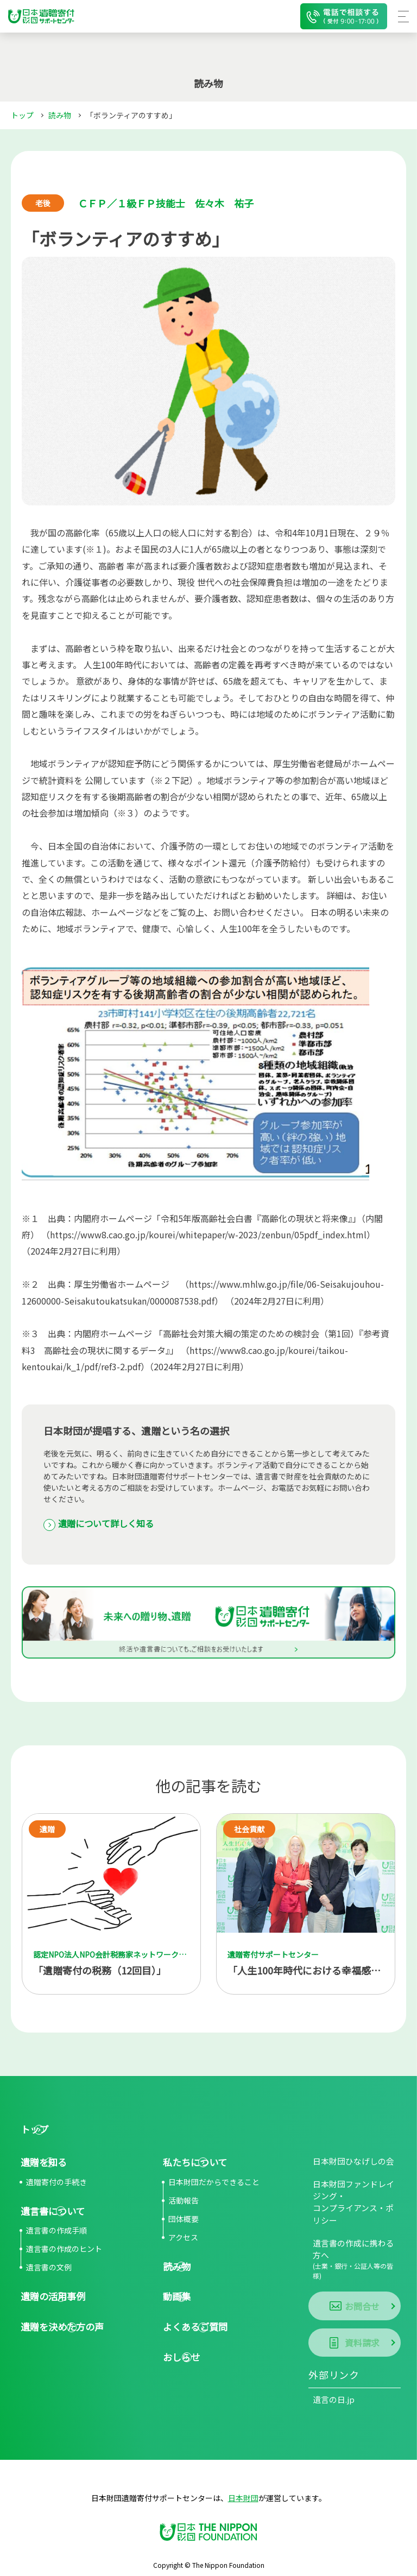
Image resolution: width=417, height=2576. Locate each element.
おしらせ (178, 2362)
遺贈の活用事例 (50, 2300)
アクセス (183, 2240)
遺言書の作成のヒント (64, 2252)
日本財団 (243, 2471)
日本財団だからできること (214, 2184)
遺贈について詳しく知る (113, 1524)
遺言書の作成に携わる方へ (354, 2246)
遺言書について (50, 2214)
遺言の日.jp (328, 2373)
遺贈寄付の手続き (56, 2184)
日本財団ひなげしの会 (346, 2162)
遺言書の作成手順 (56, 2234)
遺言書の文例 (49, 2270)
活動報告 (183, 2203)
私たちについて (192, 2164)
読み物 (59, 115)
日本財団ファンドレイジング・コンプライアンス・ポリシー (354, 2202)
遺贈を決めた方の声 (60, 2331)
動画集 (173, 2300)
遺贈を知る (40, 2164)
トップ (22, 115)
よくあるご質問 (193, 2331)
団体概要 (183, 2221)
